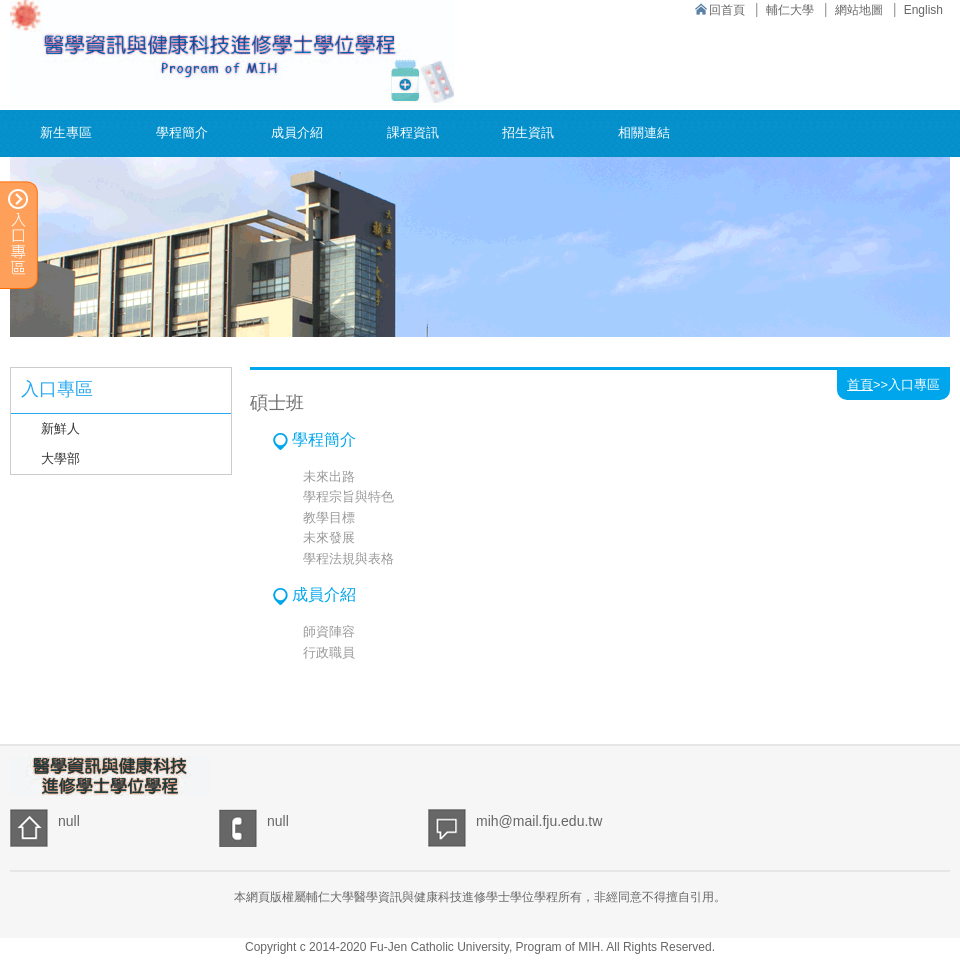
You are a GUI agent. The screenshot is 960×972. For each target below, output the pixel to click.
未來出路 (329, 476)
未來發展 (329, 537)
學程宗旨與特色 (348, 496)
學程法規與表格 (348, 558)
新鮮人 (60, 428)
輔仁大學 (790, 10)
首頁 (860, 384)
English (923, 10)
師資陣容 (329, 631)
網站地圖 (859, 10)
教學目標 (329, 517)
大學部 (60, 458)
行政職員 (329, 652)
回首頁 (727, 10)
